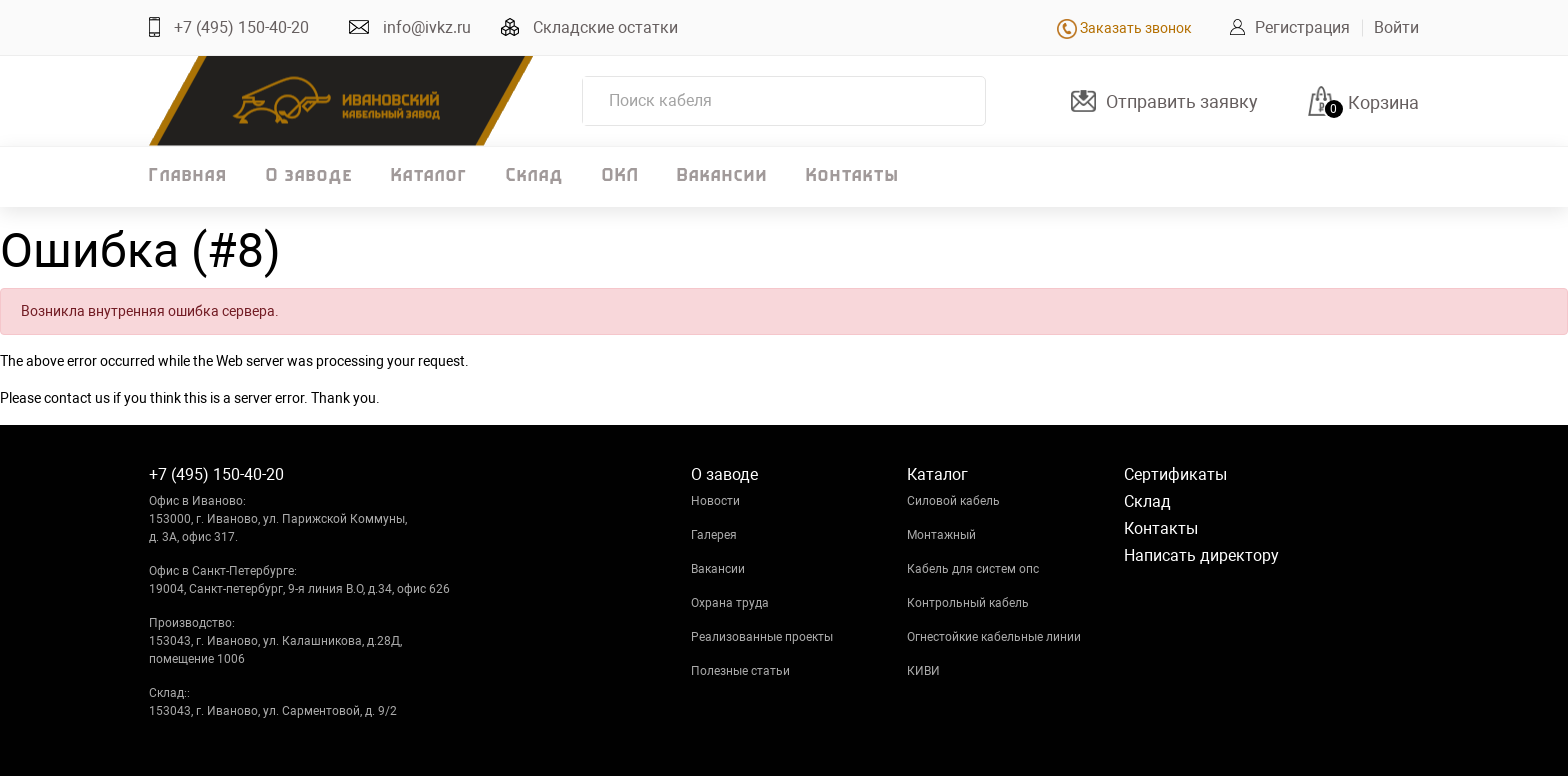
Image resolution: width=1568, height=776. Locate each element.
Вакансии (722, 176)
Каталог (429, 176)
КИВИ (923, 671)
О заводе (309, 176)
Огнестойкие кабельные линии (994, 637)
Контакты (852, 176)
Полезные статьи (740, 671)
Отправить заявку (1182, 101)
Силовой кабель (953, 501)
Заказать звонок (1124, 28)
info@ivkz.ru (427, 27)
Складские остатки (605, 27)
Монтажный (941, 535)
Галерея (714, 535)
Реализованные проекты (762, 637)
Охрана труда (730, 603)
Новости (715, 501)
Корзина (1383, 102)
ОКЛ (620, 176)
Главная (188, 176)
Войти (1396, 27)
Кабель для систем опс (973, 569)
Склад (535, 176)
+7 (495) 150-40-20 (241, 27)
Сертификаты (1175, 474)
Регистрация (1302, 27)
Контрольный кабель (968, 603)
